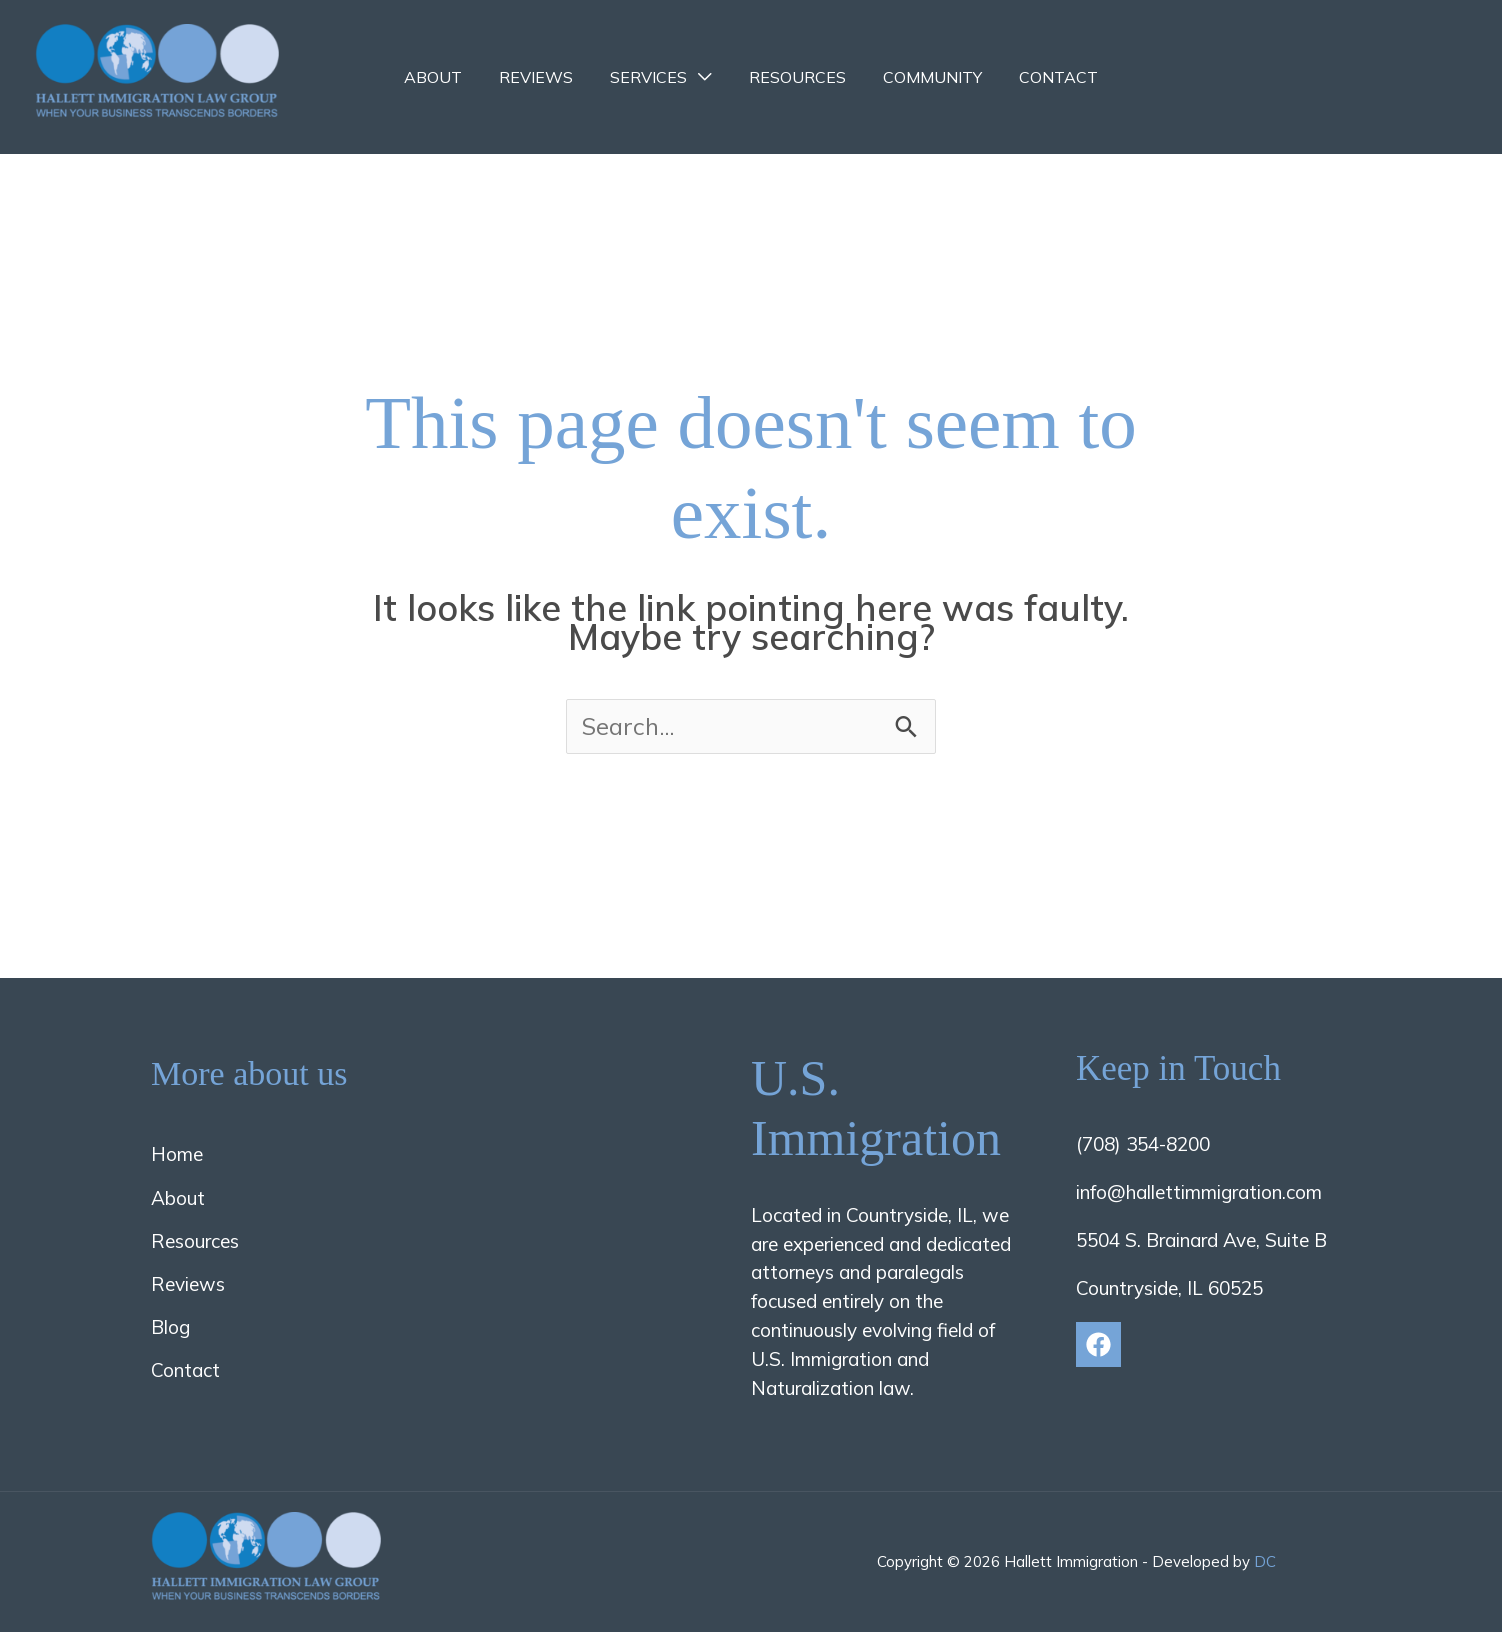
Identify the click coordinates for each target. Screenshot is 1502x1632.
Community (924, 77)
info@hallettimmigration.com (1199, 1192)
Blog (170, 1327)
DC (1265, 1561)
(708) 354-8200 (1143, 1144)
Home (177, 1154)
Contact (1045, 77)
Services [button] (651, 77)
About (446, 77)
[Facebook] (1098, 1344)
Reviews (544, 77)
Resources (794, 77)
